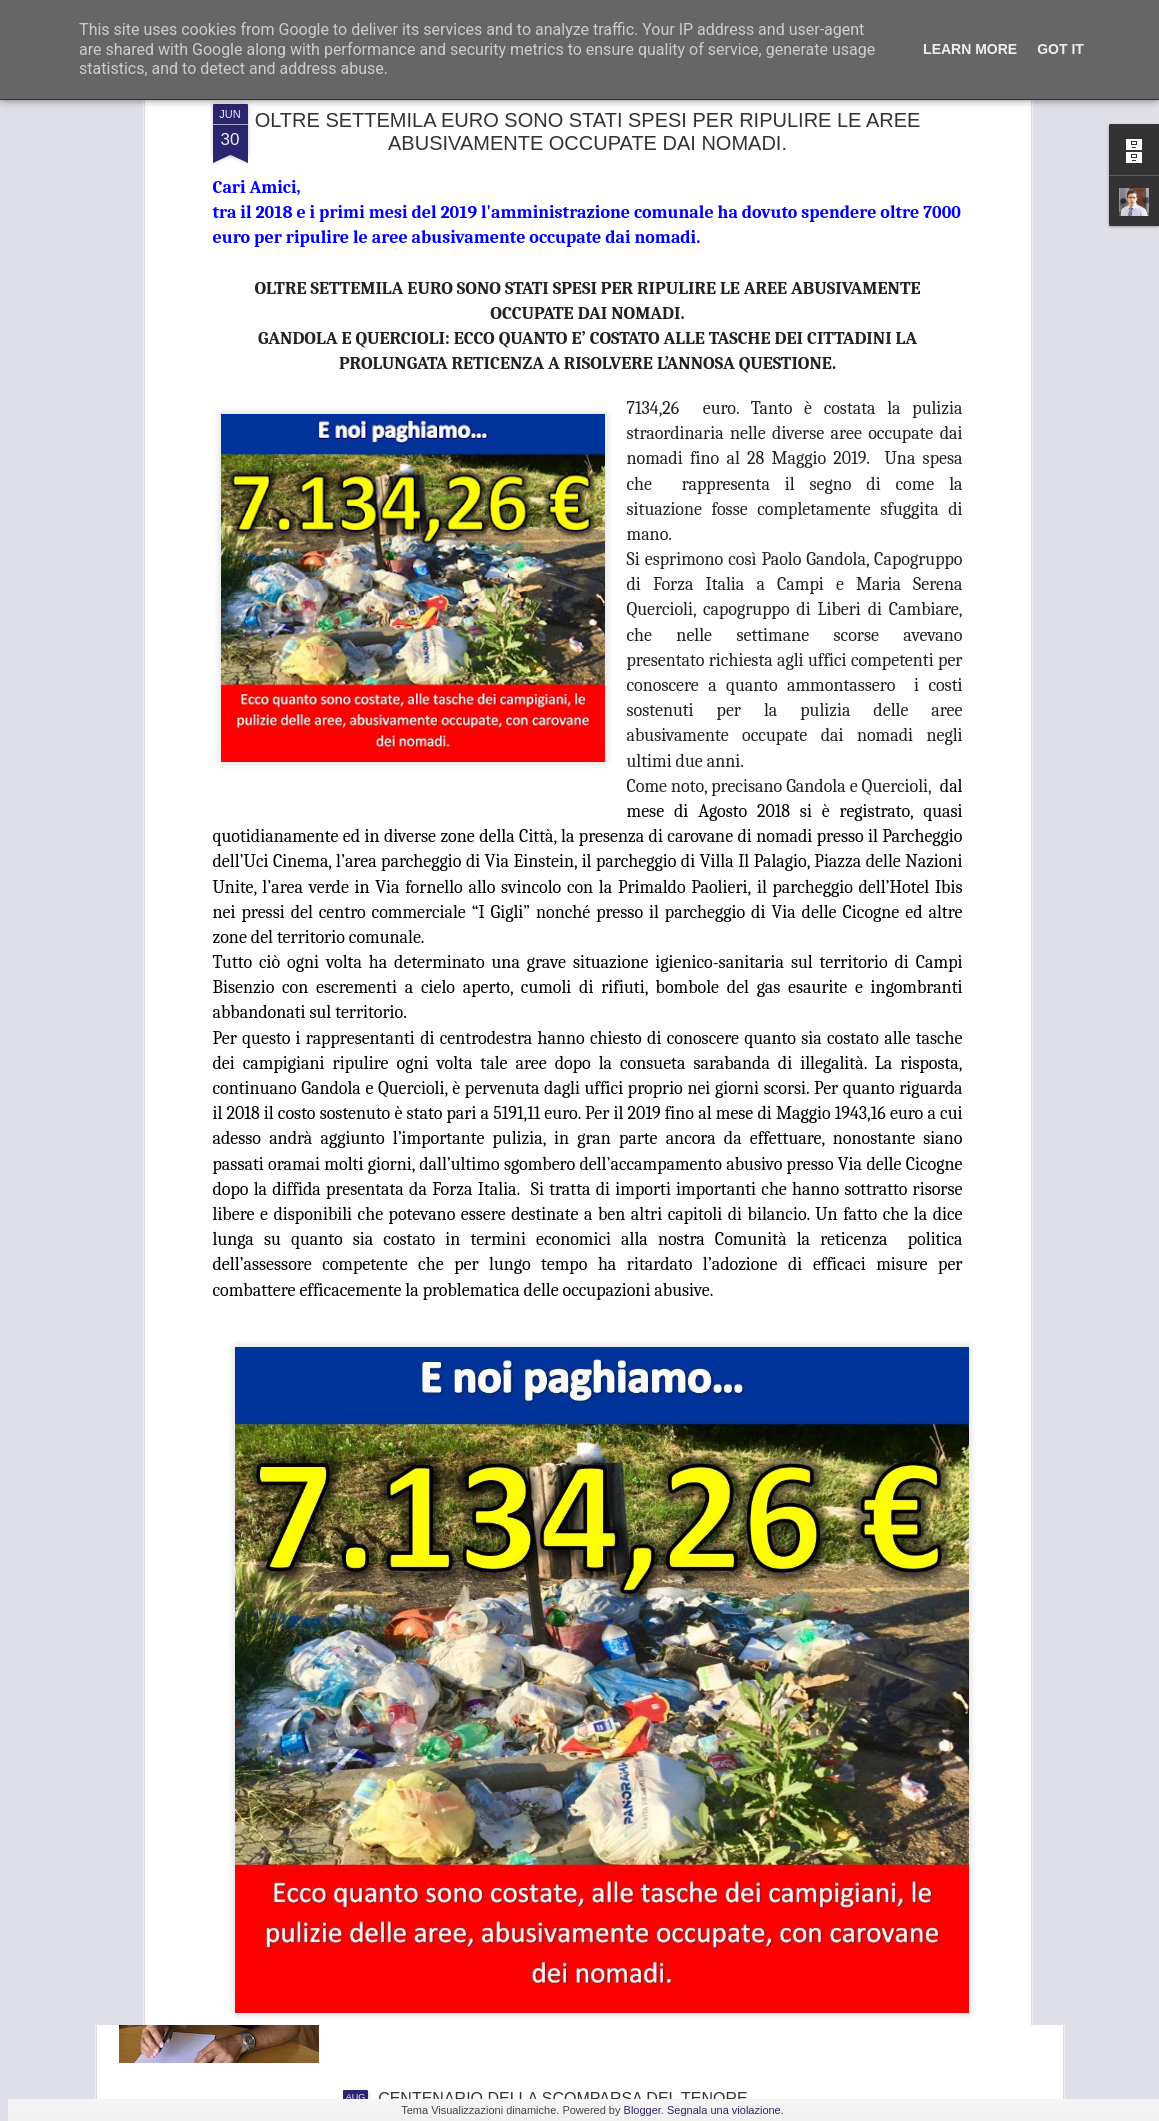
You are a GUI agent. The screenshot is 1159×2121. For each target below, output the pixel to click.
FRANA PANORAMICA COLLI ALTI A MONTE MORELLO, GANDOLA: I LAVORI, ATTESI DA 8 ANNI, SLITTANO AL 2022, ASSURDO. (549, 1662)
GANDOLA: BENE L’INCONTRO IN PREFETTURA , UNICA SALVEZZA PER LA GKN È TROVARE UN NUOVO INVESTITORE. (564, 1889)
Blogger (642, 2110)
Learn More (970, 49)
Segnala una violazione (724, 2110)
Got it (1060, 49)
